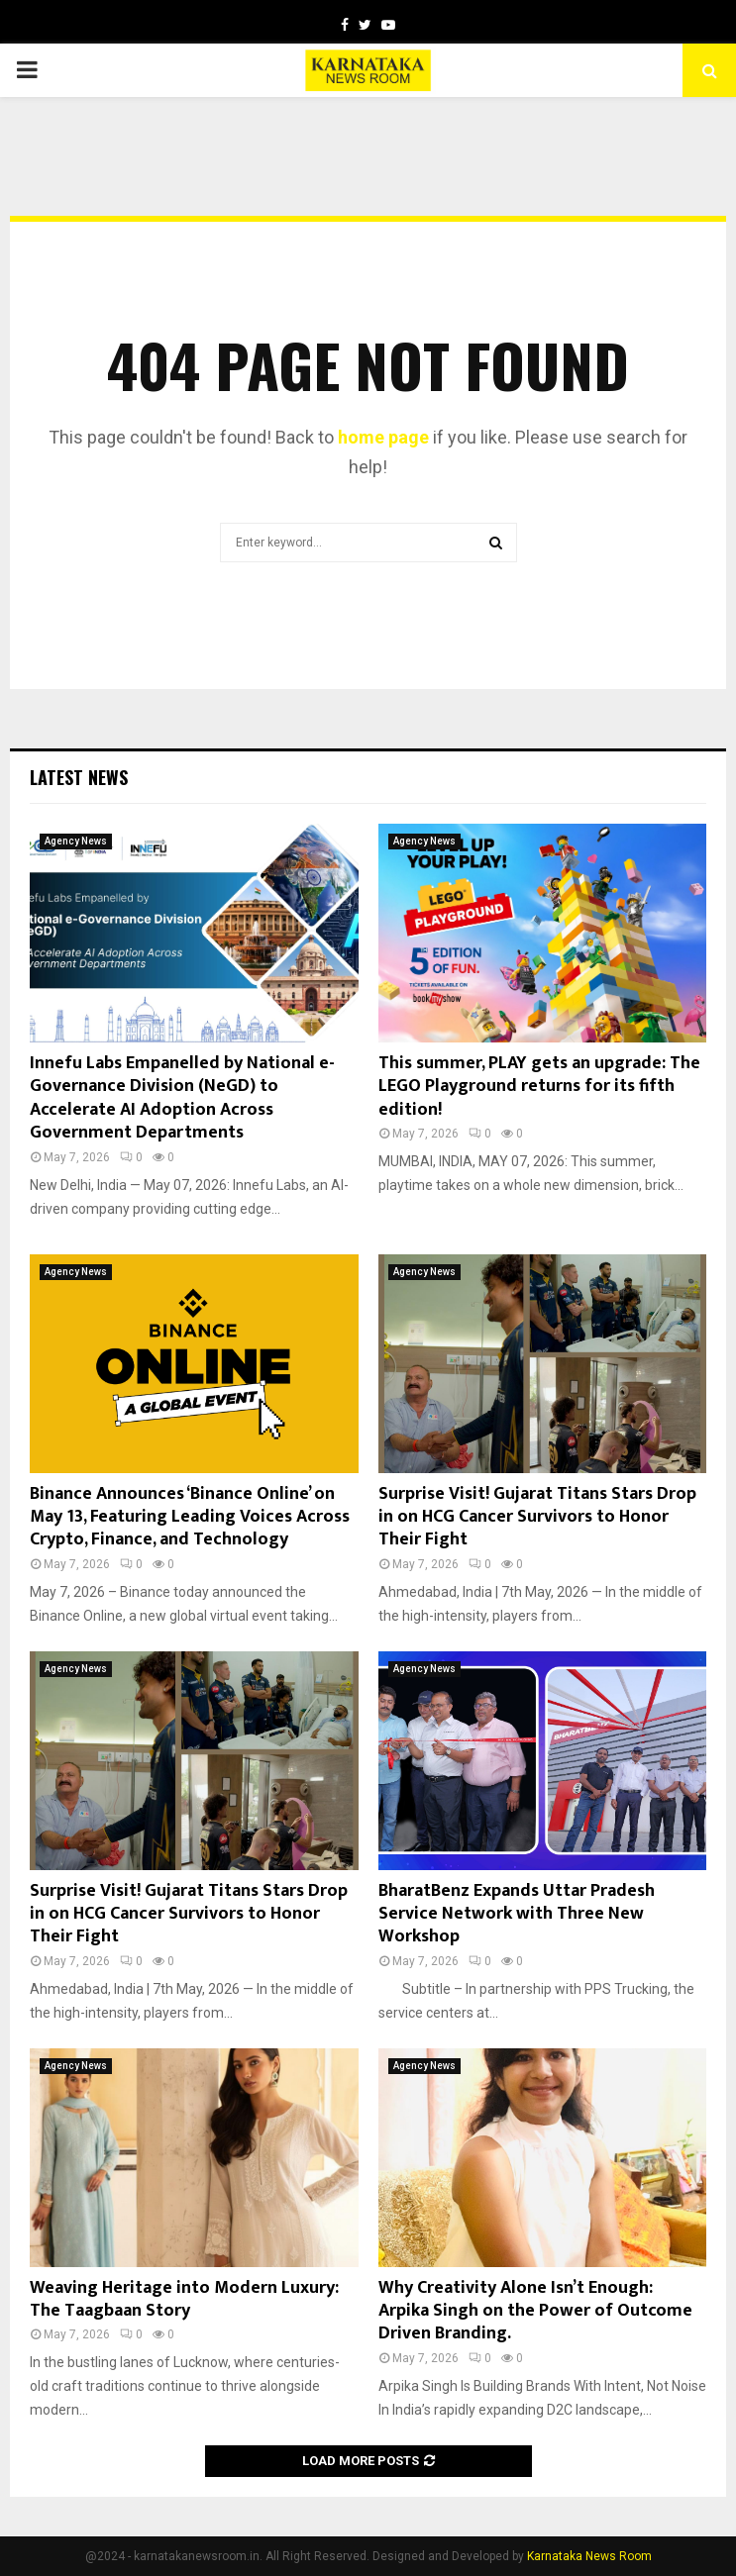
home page (383, 437)
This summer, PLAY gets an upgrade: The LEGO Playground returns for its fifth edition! (539, 1086)
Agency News (76, 841)
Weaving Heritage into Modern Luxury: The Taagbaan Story (184, 2299)
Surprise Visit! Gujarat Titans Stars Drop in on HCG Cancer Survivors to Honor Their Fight (537, 1517)
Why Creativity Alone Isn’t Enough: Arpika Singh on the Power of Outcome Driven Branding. (535, 2311)
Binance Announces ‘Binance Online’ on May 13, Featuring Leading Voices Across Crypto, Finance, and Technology (190, 1517)
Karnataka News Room (589, 2556)
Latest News (79, 777)
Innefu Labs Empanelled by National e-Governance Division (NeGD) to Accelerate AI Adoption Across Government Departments (182, 1097)
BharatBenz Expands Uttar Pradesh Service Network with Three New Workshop (516, 1914)
